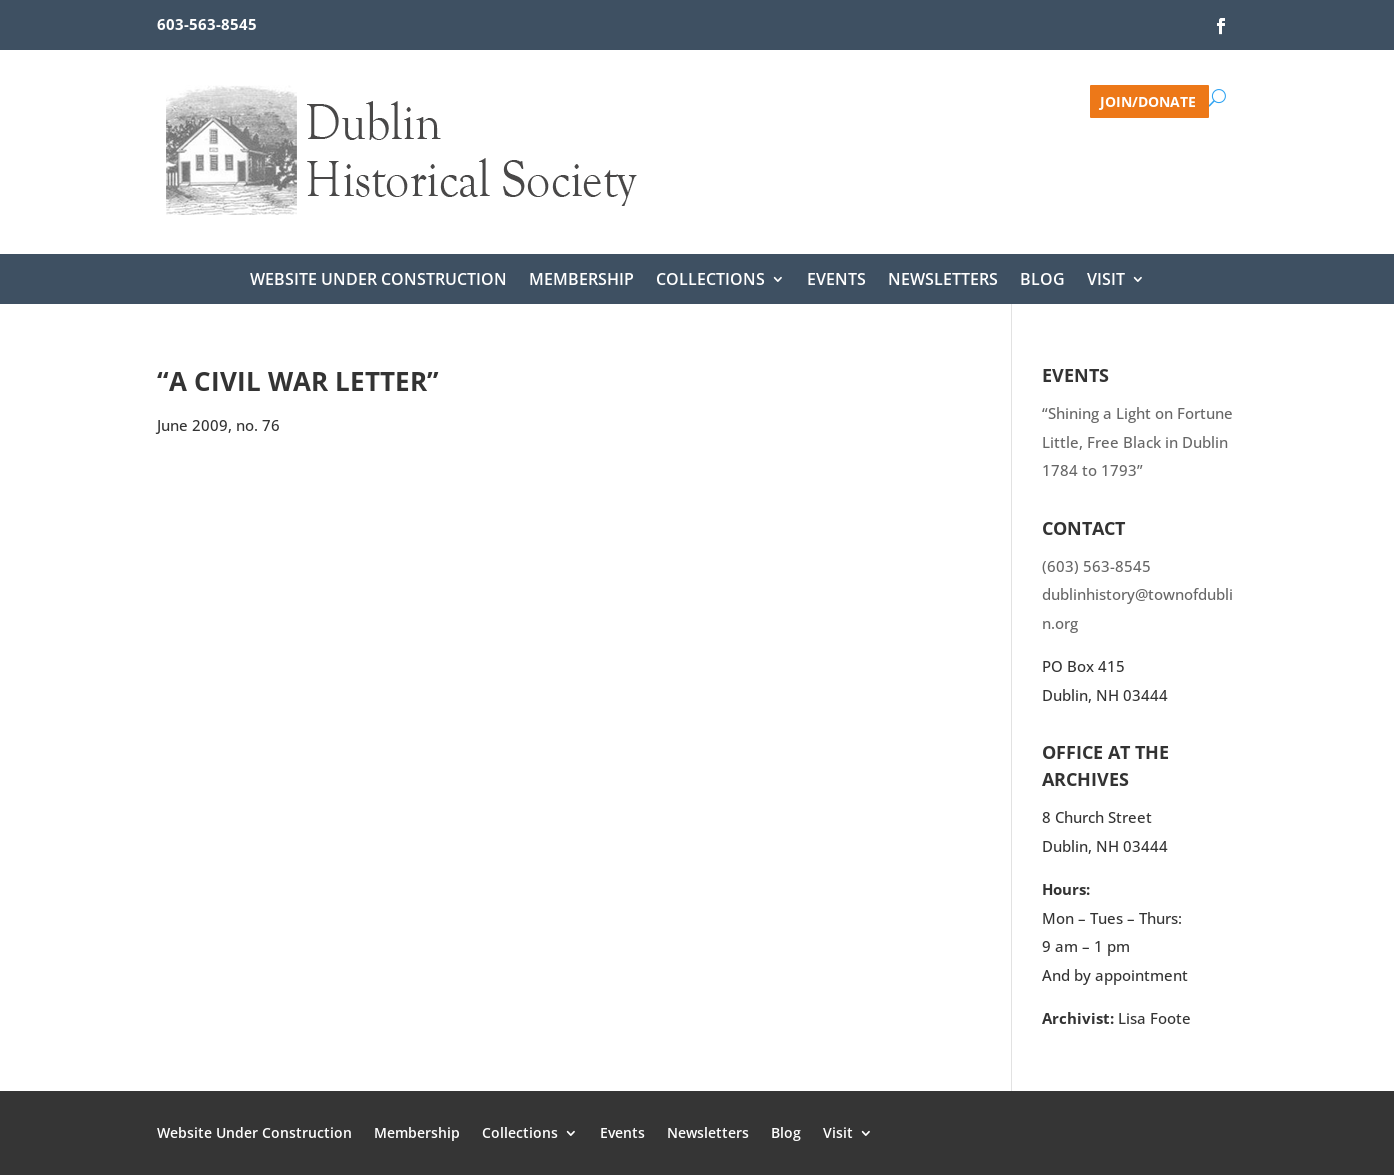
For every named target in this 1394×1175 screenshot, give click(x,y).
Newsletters (943, 281)
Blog (1042, 281)
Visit (1106, 281)
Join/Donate (1148, 100)
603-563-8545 (207, 24)
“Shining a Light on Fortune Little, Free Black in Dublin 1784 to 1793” (1137, 441)
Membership (581, 281)
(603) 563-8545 (1096, 566)
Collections (710, 281)
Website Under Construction (378, 281)
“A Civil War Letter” (298, 381)
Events (836, 281)
